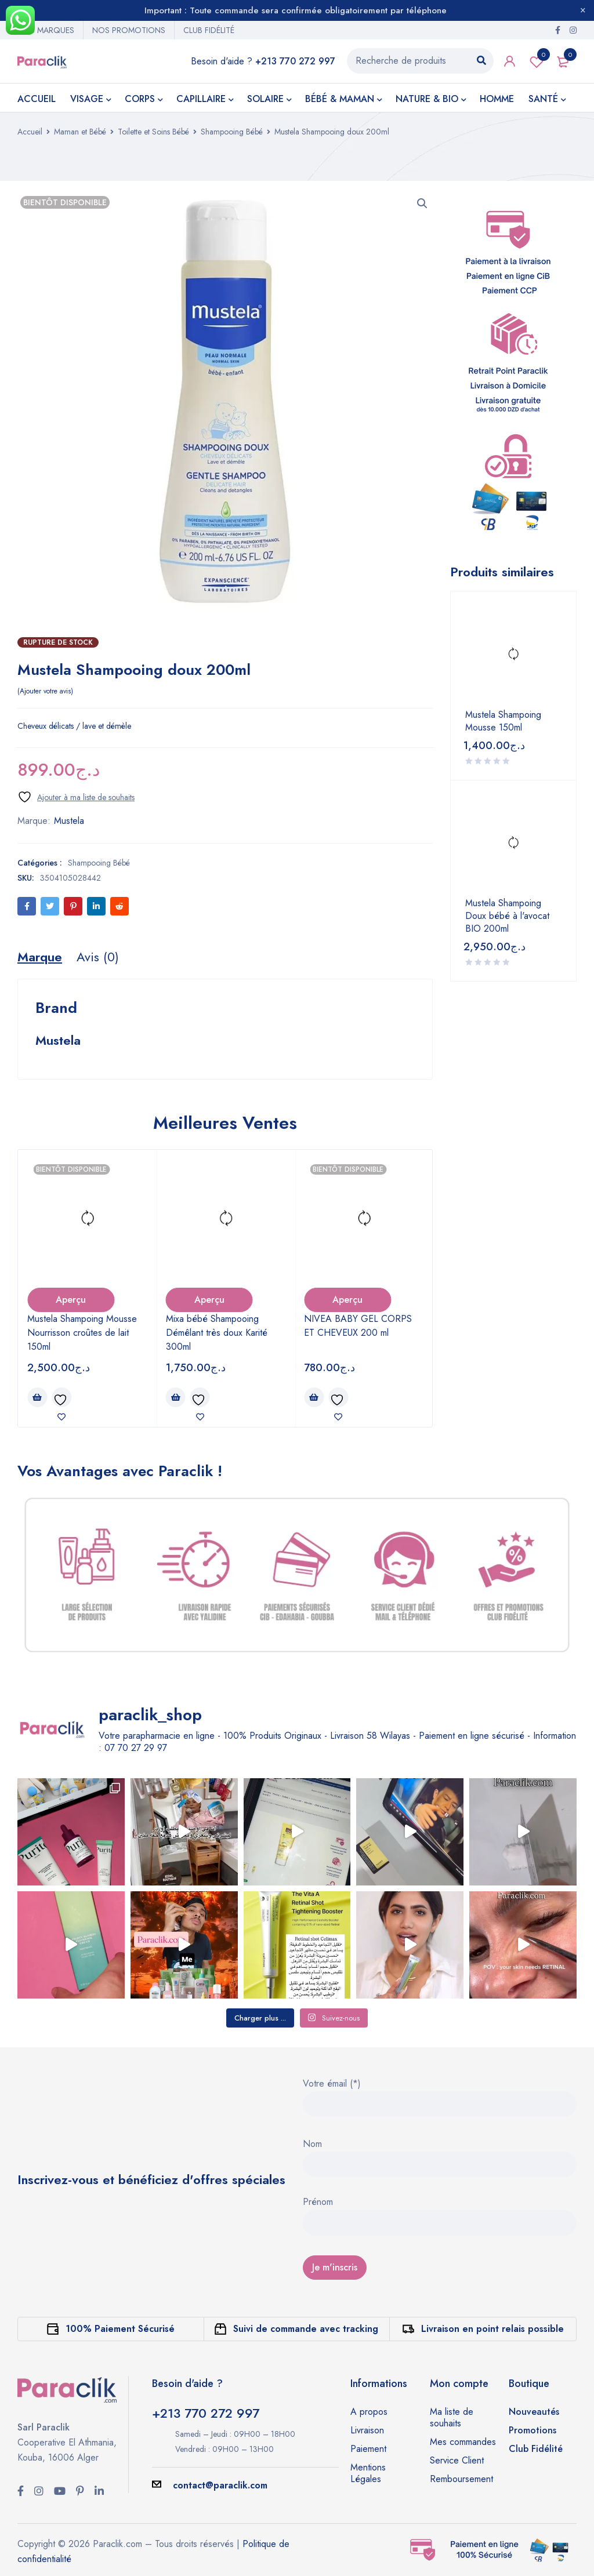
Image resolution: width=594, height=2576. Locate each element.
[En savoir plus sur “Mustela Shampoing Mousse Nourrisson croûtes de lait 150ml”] (37, 1397)
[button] (422, 203)
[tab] (39, 956)
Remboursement (461, 2479)
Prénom (318, 2202)
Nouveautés (534, 2411)
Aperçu (71, 1299)
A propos (368, 2411)
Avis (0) (98, 956)
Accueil (29, 131)
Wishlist (536, 61)
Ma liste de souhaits (451, 2417)
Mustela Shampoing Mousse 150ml (503, 721)
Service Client (457, 2460)
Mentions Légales (368, 2473)
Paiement (368, 2448)
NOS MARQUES (45, 30)
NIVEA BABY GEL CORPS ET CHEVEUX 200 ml (358, 1325)
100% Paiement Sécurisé (120, 2328)
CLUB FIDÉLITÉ (208, 30)
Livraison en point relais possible (492, 2328)
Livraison (367, 2430)
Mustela (69, 820)
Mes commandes (463, 2441)
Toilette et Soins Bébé (153, 131)
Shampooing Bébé (232, 131)
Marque (39, 956)
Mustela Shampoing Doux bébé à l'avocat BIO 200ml (507, 916)
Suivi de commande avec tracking (305, 2328)
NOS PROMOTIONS (128, 30)
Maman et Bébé (80, 131)
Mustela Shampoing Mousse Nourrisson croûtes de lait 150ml (82, 1332)
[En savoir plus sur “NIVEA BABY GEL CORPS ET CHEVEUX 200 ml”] (314, 1397)
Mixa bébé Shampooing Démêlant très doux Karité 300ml (216, 1332)
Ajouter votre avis (45, 691)
